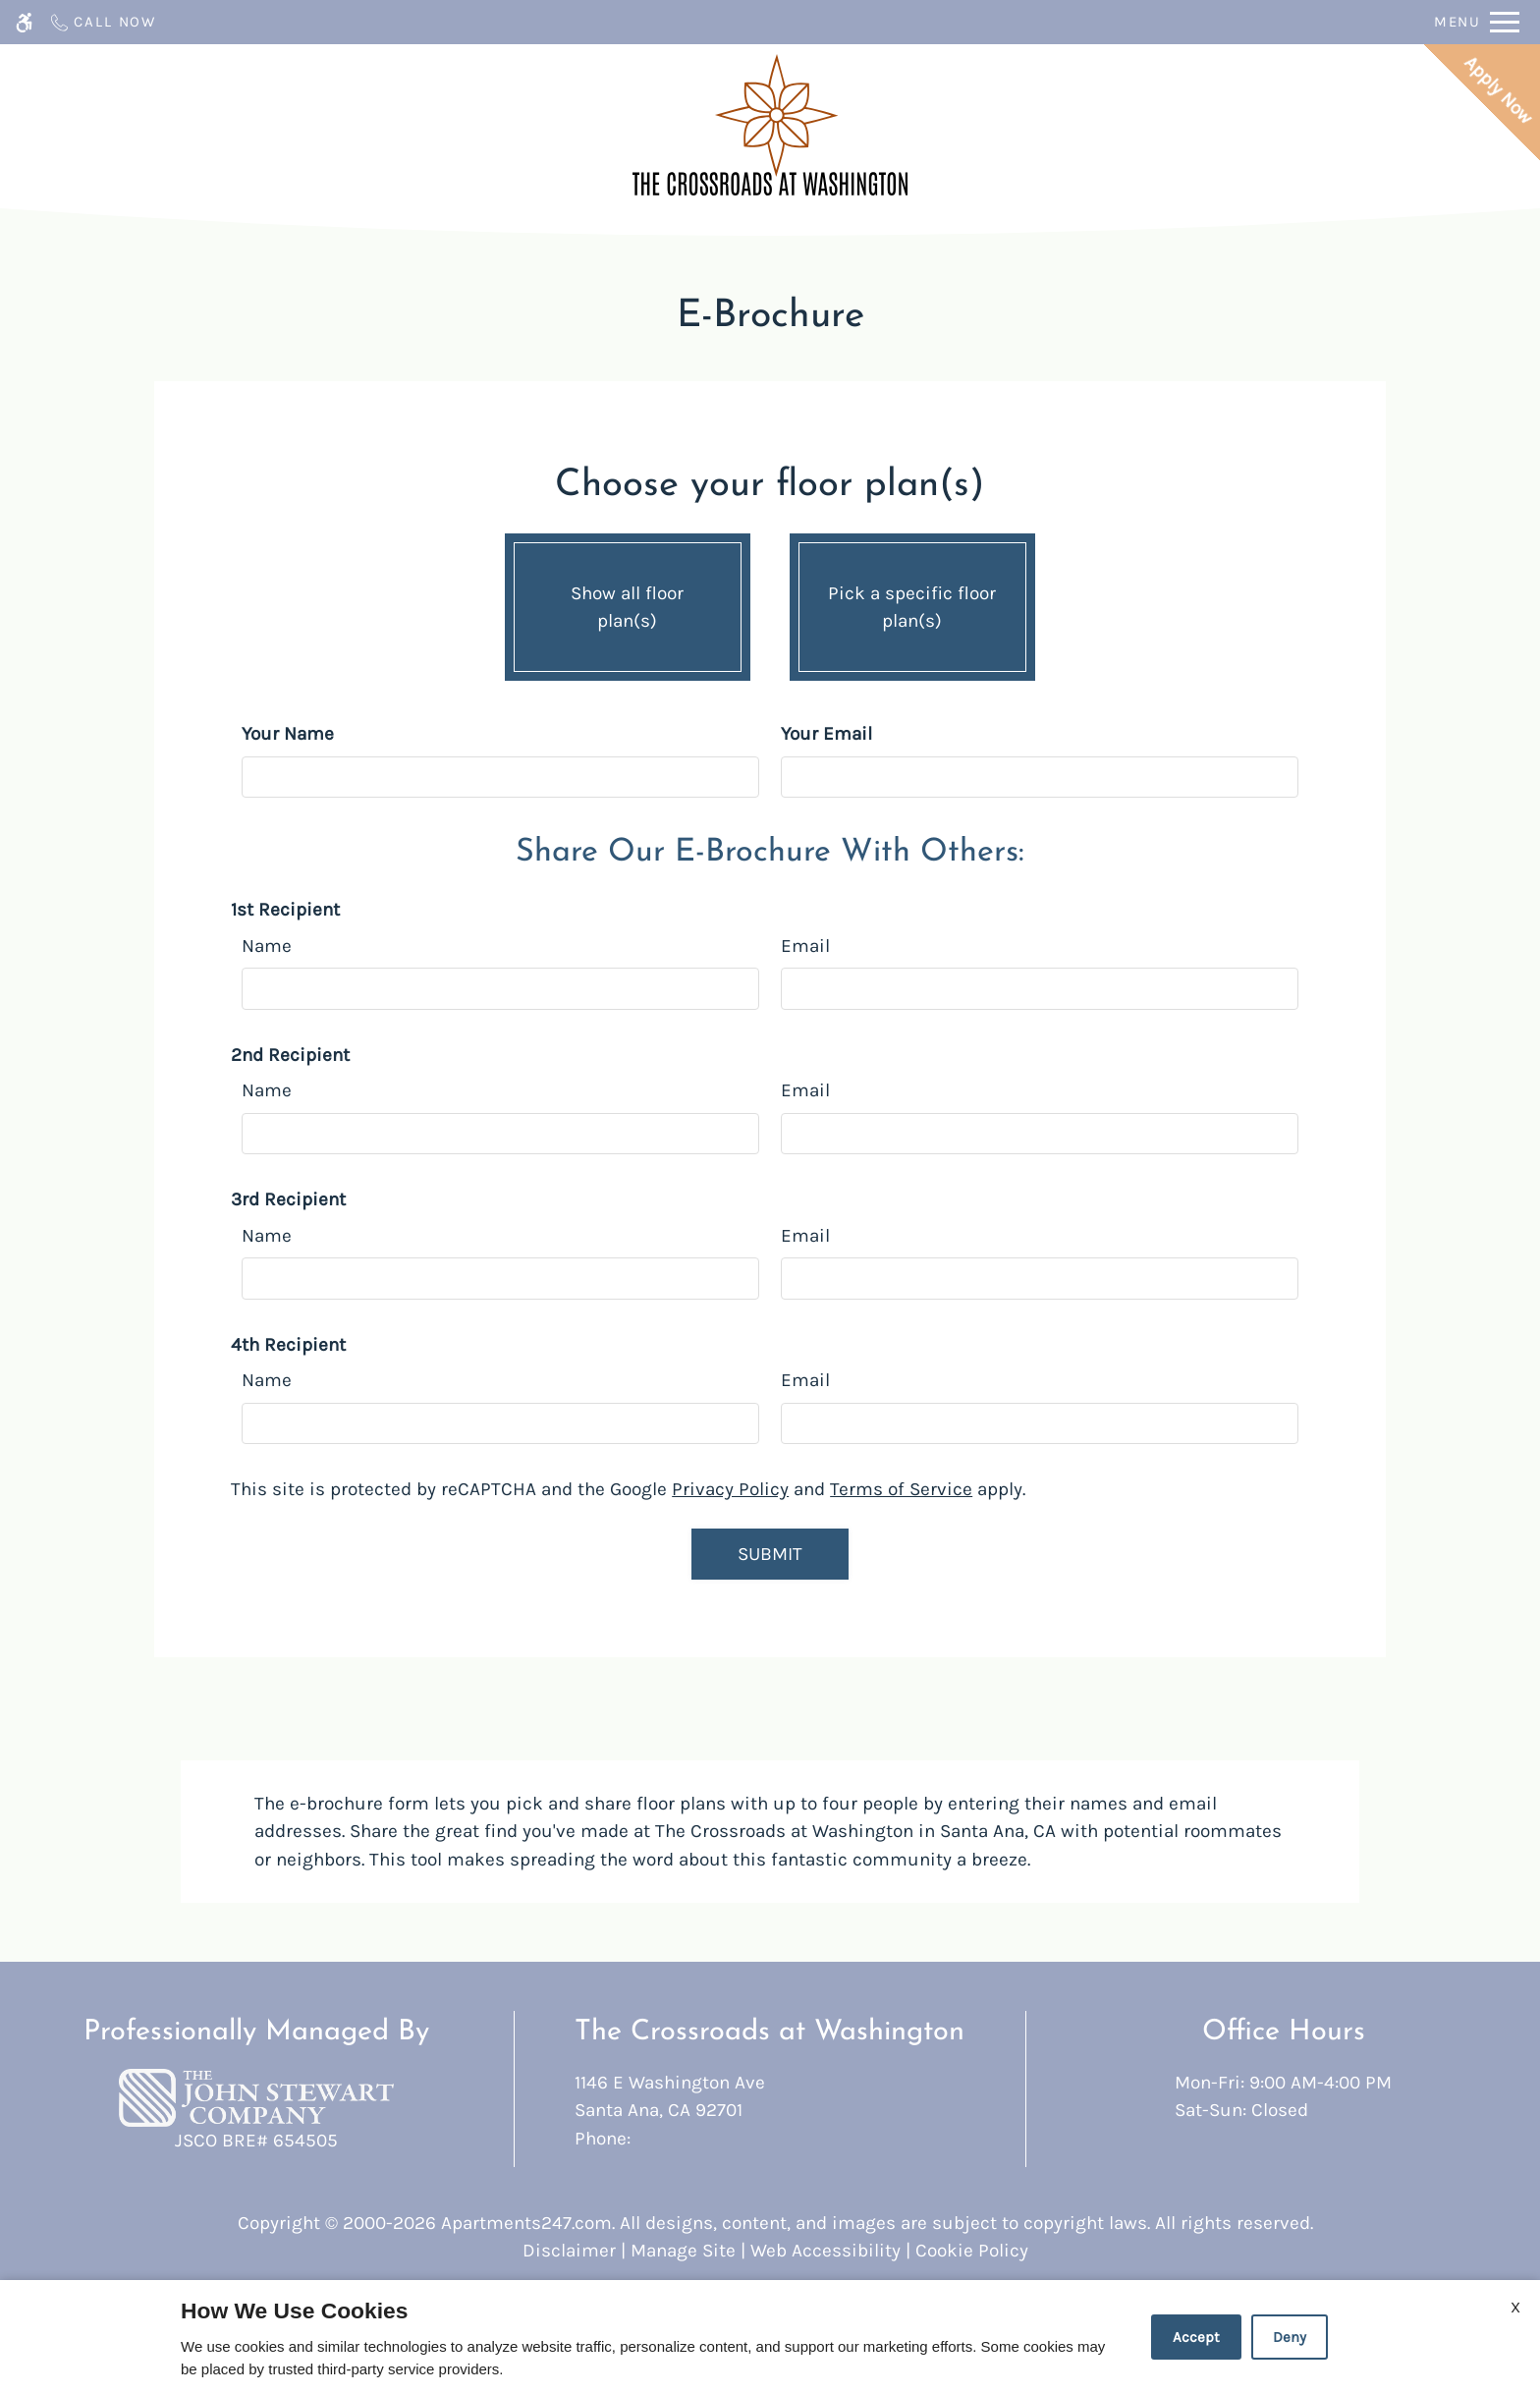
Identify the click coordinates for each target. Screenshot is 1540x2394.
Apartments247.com (526, 2223)
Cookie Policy (971, 2250)
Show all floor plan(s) (627, 602)
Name (267, 946)
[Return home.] (770, 124)
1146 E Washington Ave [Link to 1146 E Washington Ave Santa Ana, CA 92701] (769, 2098)
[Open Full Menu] (1476, 22)
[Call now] (102, 22)
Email (805, 946)
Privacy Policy (730, 1489)
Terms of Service (901, 1489)
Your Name (288, 734)
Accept (1196, 2337)
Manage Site (683, 2250)
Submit (770, 1554)
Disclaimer (569, 2250)
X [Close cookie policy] (1515, 2307)
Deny (1289, 2337)
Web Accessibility (825, 2250)
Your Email (826, 734)
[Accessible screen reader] (24, 22)
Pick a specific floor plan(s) (912, 602)
